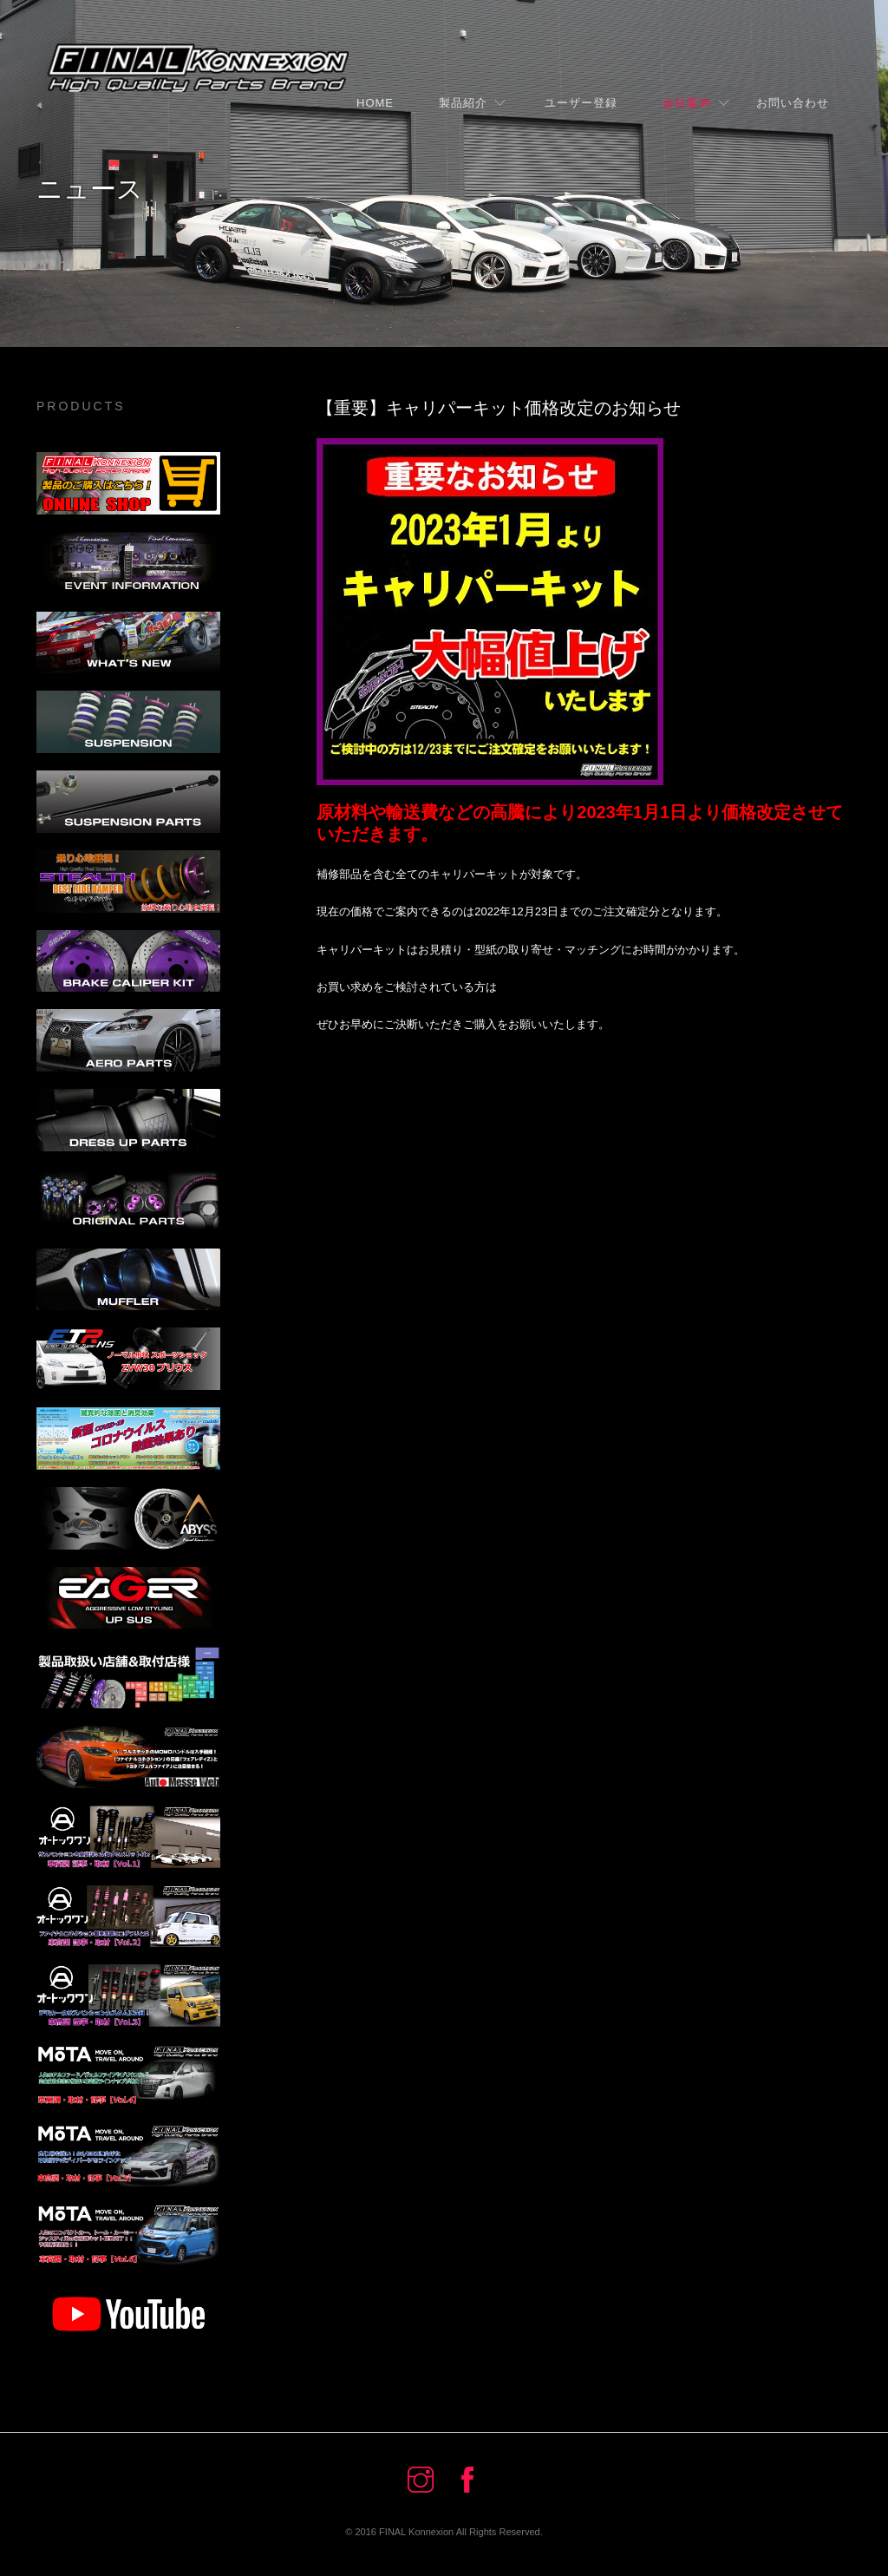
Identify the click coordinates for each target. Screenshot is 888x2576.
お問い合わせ (792, 102)
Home (375, 102)
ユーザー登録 (574, 102)
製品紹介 (463, 102)
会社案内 (687, 102)
